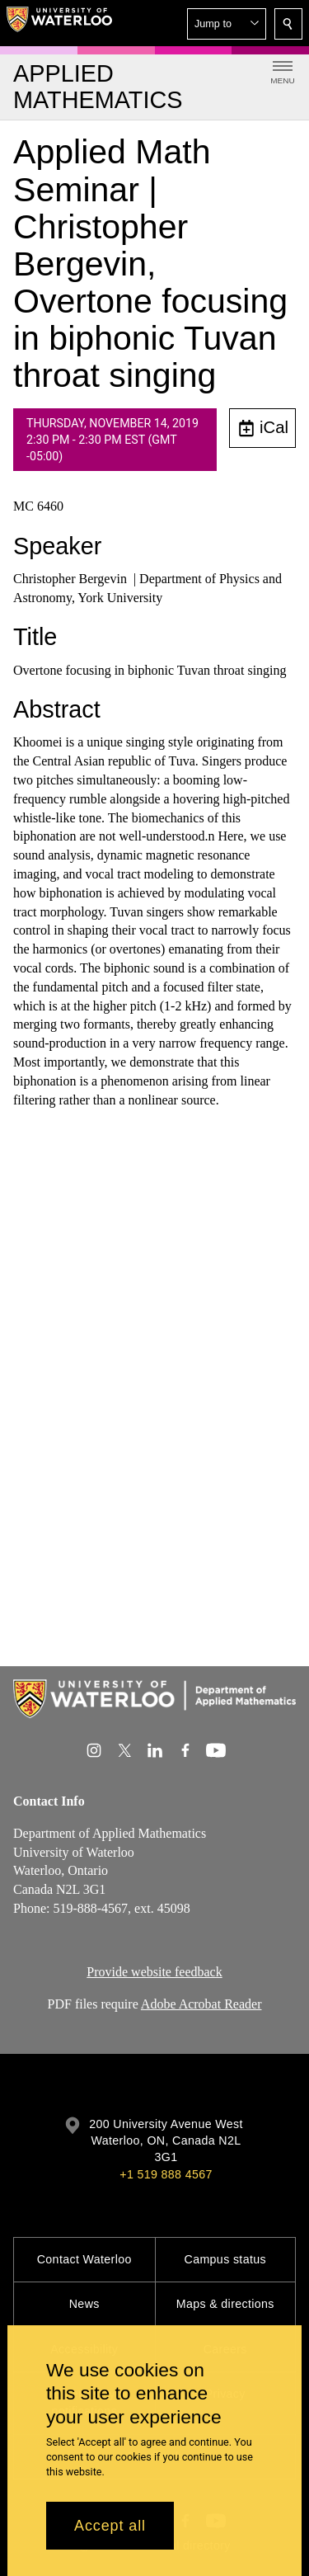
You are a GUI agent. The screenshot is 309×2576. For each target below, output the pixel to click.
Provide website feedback (154, 1972)
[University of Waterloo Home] (59, 23)
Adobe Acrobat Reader (201, 2004)
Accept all (110, 2525)
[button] (226, 24)
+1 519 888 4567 (165, 2174)
